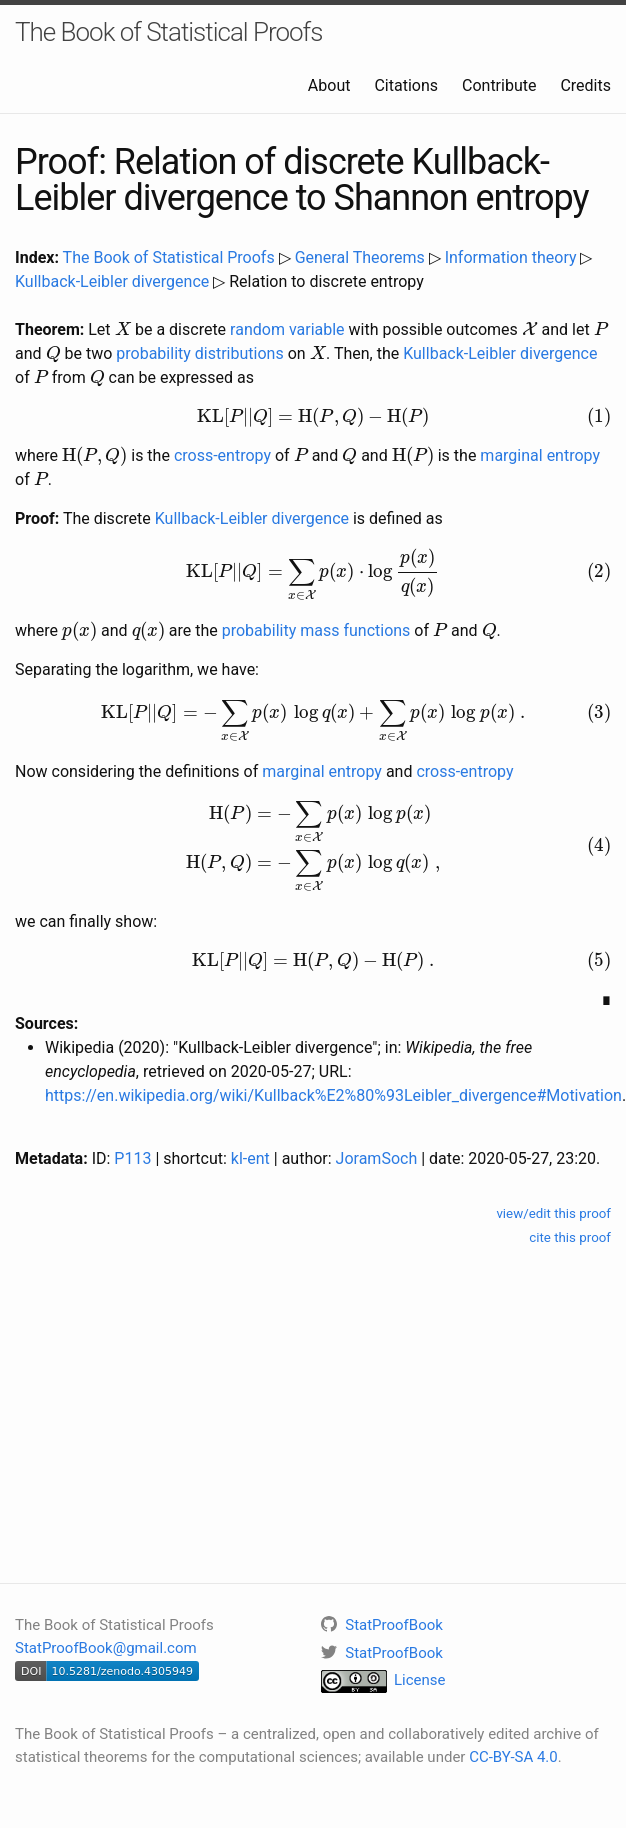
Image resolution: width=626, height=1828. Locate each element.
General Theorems (360, 257)
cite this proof (570, 1237)
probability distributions (199, 353)
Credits (585, 85)
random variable (287, 329)
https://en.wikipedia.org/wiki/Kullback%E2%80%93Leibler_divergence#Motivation (333, 1095)
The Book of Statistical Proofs (168, 32)
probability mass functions (316, 630)
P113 (132, 1158)
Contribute (499, 85)
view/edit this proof (553, 1213)
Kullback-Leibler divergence (112, 281)
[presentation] (123, 328)
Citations (406, 85)
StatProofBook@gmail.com (106, 1648)
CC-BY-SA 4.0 (513, 1757)
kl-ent (250, 1158)
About (329, 85)
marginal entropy (540, 455)
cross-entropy (222, 455)
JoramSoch (377, 1158)
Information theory (511, 257)
